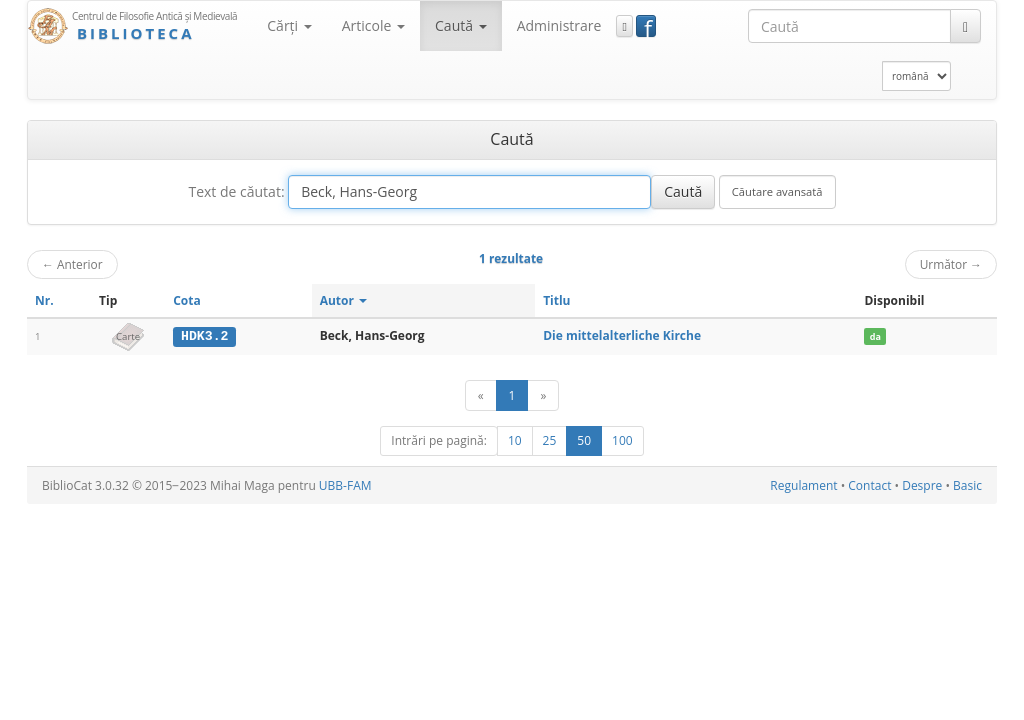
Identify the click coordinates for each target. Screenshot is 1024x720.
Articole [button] (373, 25)
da (875, 336)
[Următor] (543, 395)
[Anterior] (481, 395)
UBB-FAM (345, 485)
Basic (967, 485)
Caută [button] (461, 25)
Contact (869, 485)
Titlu (556, 300)
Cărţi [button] (289, 25)
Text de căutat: (236, 191)
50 (584, 440)
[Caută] (965, 26)
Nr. (44, 300)
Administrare (559, 25)
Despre (922, 485)
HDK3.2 (204, 336)
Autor (343, 300)
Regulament (803, 485)
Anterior (72, 264)
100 (622, 440)
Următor (951, 264)
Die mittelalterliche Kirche (622, 335)
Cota (187, 300)
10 (515, 440)
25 (550, 440)
